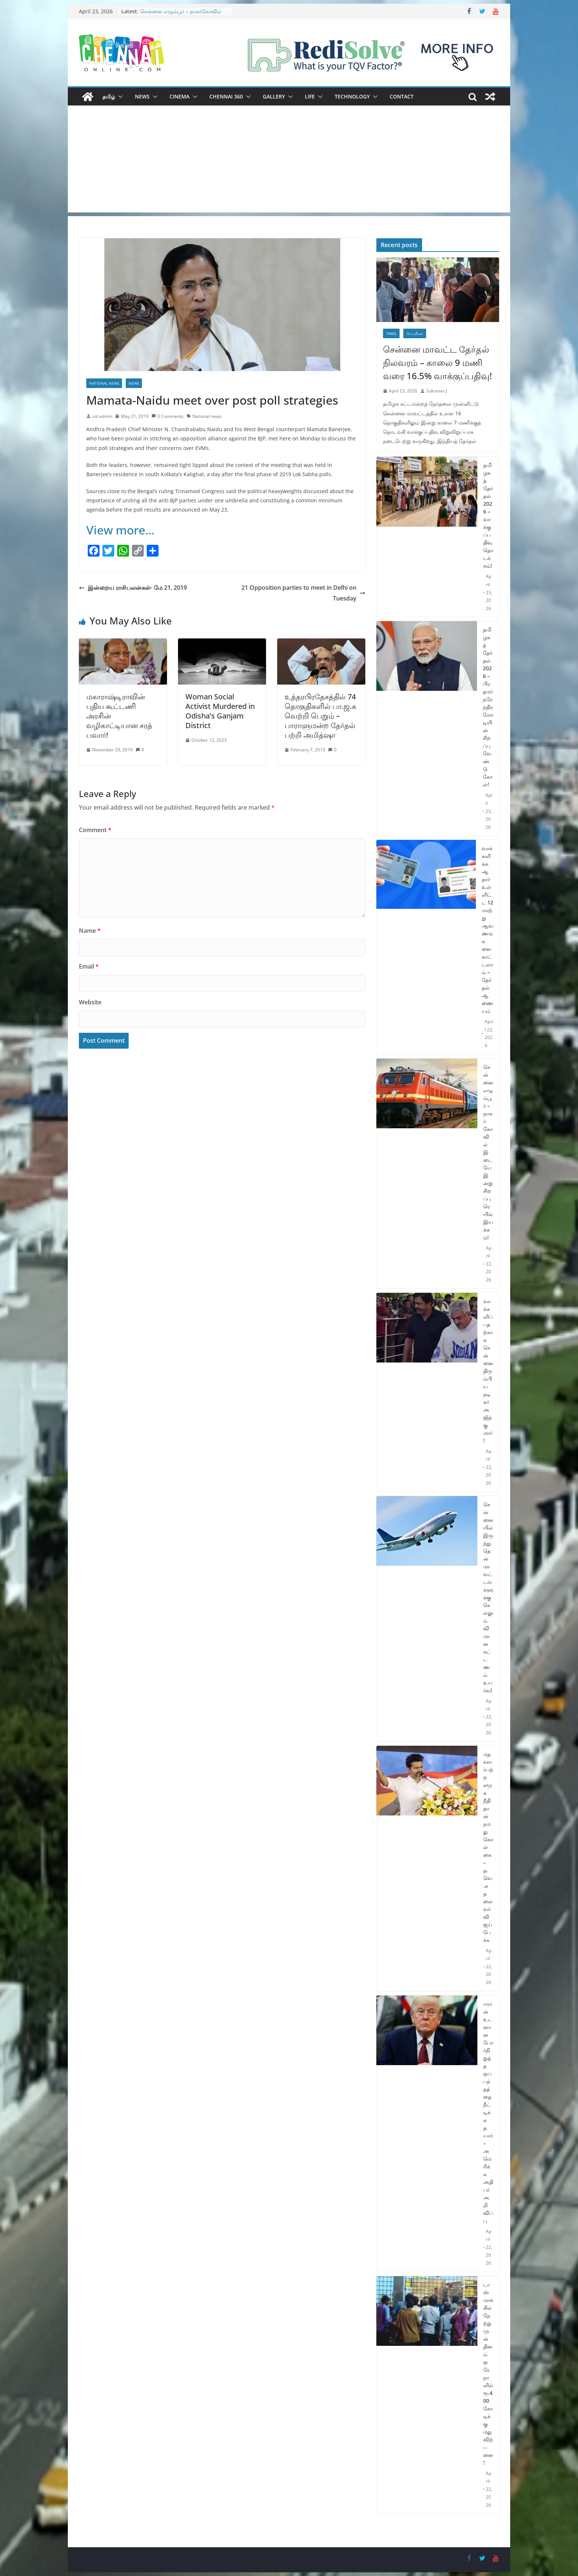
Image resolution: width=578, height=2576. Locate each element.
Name (90, 931)
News (142, 96)
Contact (402, 96)
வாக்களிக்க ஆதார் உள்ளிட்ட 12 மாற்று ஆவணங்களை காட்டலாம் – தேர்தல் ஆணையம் (487, 929)
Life (310, 96)
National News (104, 383)
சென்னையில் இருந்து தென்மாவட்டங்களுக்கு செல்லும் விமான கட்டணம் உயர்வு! (488, 1597)
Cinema (179, 96)
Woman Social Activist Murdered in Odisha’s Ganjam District (220, 711)
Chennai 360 (226, 96)
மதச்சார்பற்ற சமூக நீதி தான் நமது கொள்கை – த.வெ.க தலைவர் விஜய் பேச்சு (488, 1847)
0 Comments (168, 416)
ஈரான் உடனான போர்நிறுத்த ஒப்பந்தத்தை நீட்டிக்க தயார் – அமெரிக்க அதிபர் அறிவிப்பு (488, 2112)
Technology (352, 96)
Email (89, 966)
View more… (120, 530)
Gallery (274, 96)
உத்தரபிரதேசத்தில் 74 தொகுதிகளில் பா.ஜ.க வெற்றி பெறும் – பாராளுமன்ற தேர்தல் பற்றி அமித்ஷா (320, 716)
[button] (119, 96)
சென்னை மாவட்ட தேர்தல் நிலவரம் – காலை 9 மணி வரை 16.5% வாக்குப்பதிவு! (437, 362)
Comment (95, 830)
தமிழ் (108, 96)
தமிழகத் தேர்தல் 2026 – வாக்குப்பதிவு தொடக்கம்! (488, 515)
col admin (102, 416)
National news (207, 416)
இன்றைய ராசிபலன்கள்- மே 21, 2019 (133, 588)
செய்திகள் (414, 333)
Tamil (391, 333)
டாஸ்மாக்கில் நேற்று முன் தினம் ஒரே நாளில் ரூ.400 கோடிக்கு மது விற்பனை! (488, 2373)
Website (90, 1002)
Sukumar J (436, 391)
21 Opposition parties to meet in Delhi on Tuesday (303, 593)
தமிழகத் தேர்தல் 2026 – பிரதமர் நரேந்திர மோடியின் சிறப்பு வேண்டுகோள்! (488, 707)
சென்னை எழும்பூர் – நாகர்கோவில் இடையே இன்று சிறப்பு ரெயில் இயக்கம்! (488, 1152)
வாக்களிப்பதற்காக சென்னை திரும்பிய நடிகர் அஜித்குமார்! (488, 1371)
